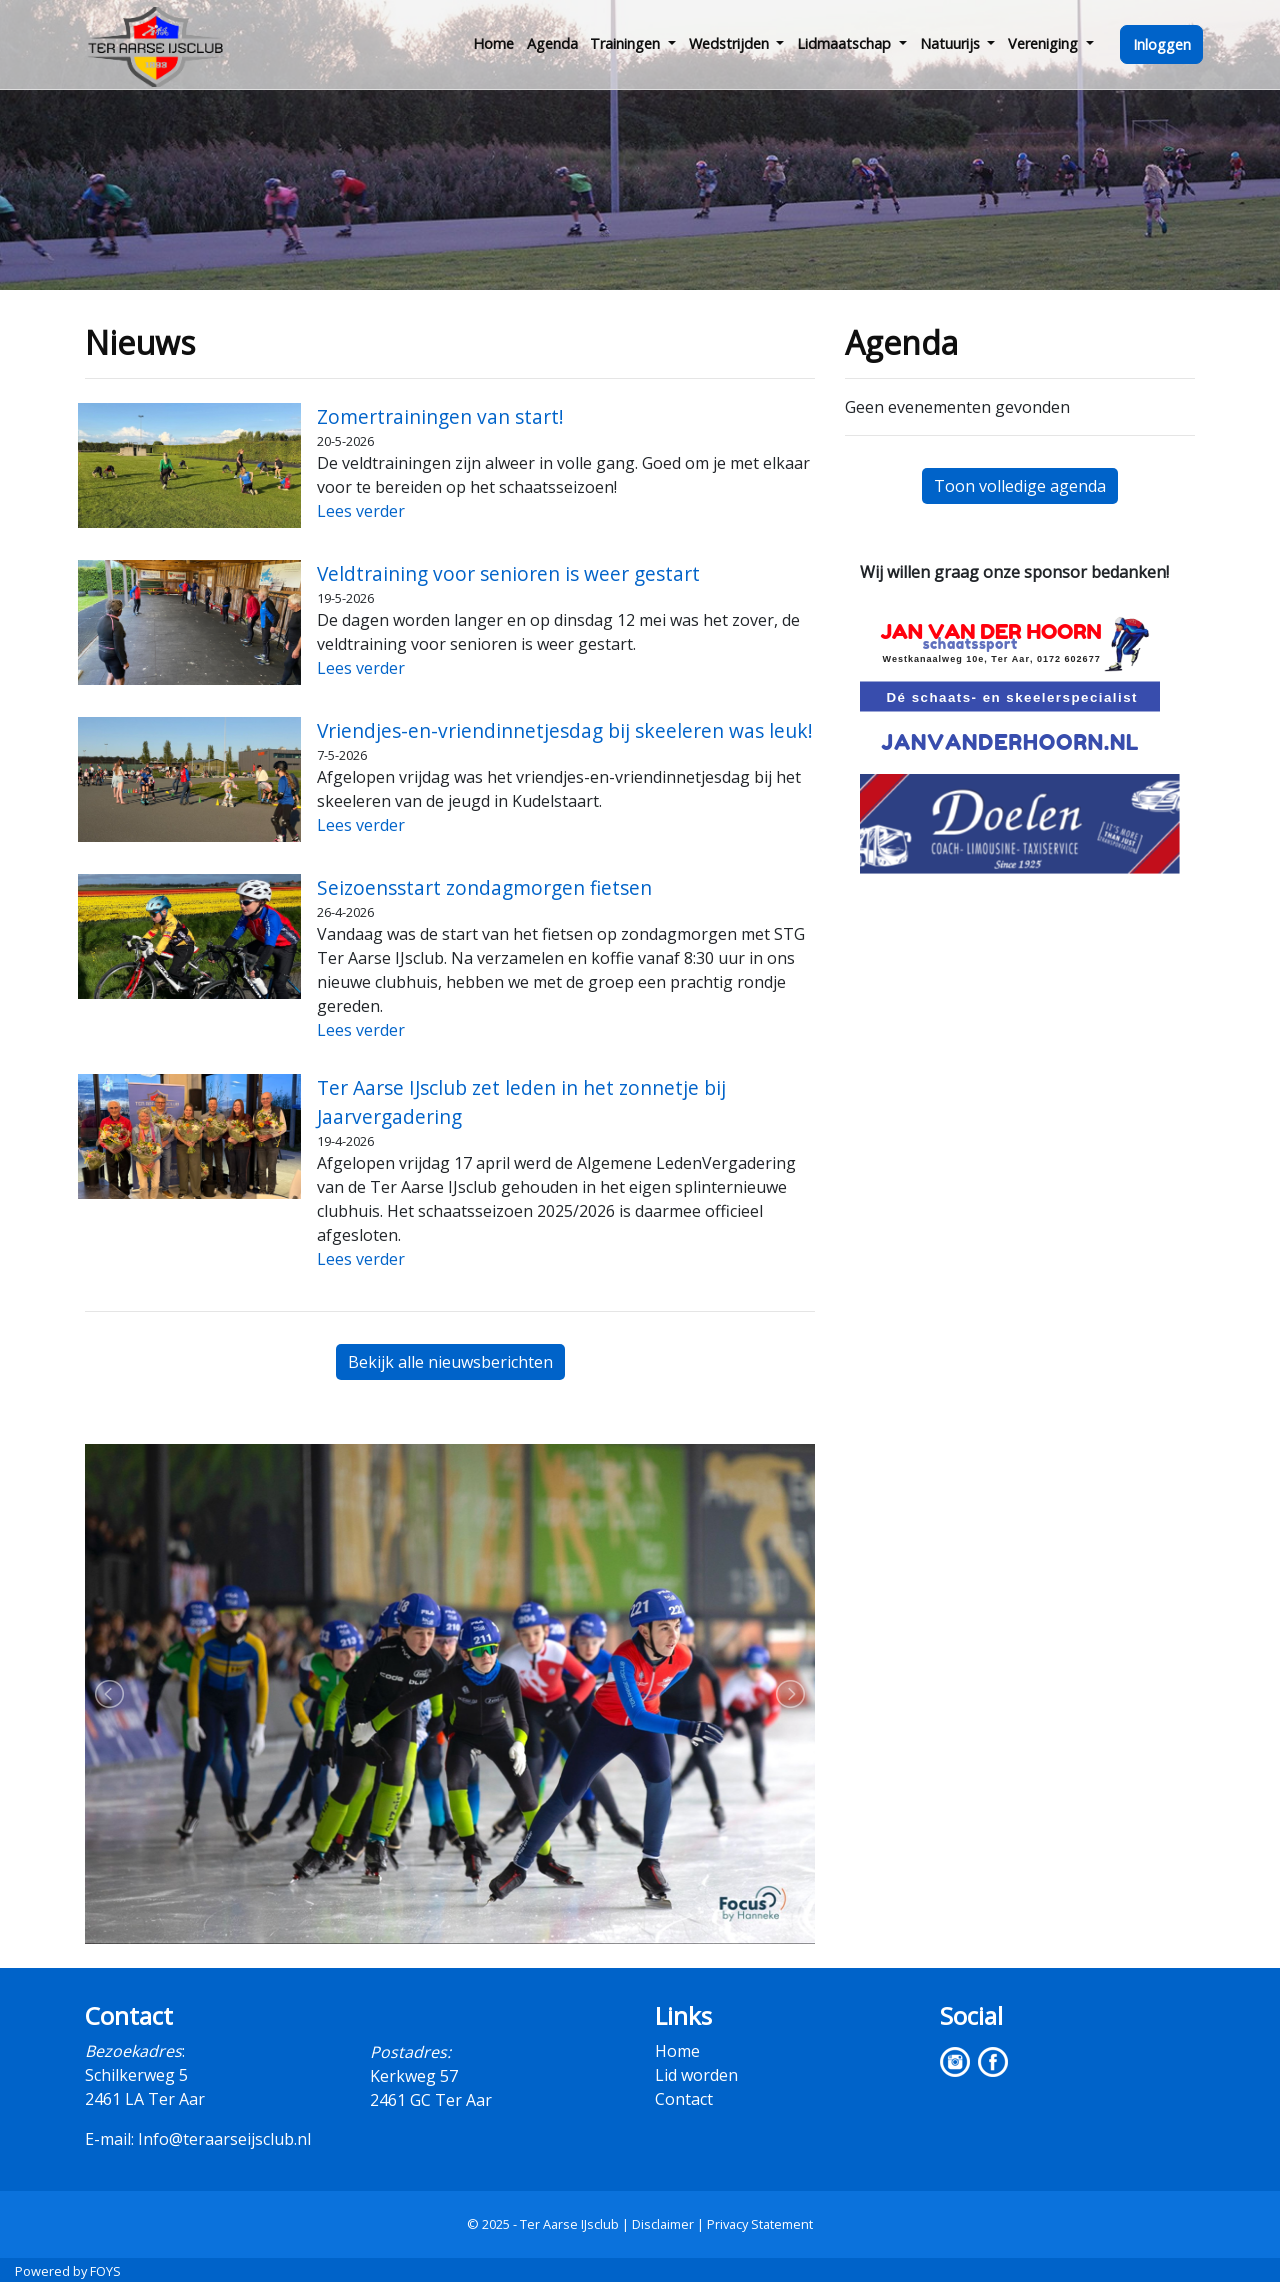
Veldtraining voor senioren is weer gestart (508, 573)
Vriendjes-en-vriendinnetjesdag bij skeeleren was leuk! (565, 730)
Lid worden (696, 2075)
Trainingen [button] (627, 43)
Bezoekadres (133, 2051)
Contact (684, 2099)
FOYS (105, 2271)
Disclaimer (663, 2224)
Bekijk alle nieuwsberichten (450, 1362)
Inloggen (1162, 44)
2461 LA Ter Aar (145, 2099)
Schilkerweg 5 (136, 2075)
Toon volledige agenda (1020, 486)
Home (493, 43)
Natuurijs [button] (952, 43)
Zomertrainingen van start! (440, 416)
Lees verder (361, 511)
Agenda (552, 43)
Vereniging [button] (1045, 43)
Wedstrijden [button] (731, 43)
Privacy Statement (760, 2224)
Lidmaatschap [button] (846, 43)
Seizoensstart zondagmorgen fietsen (484, 887)
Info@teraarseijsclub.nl (224, 2139)
